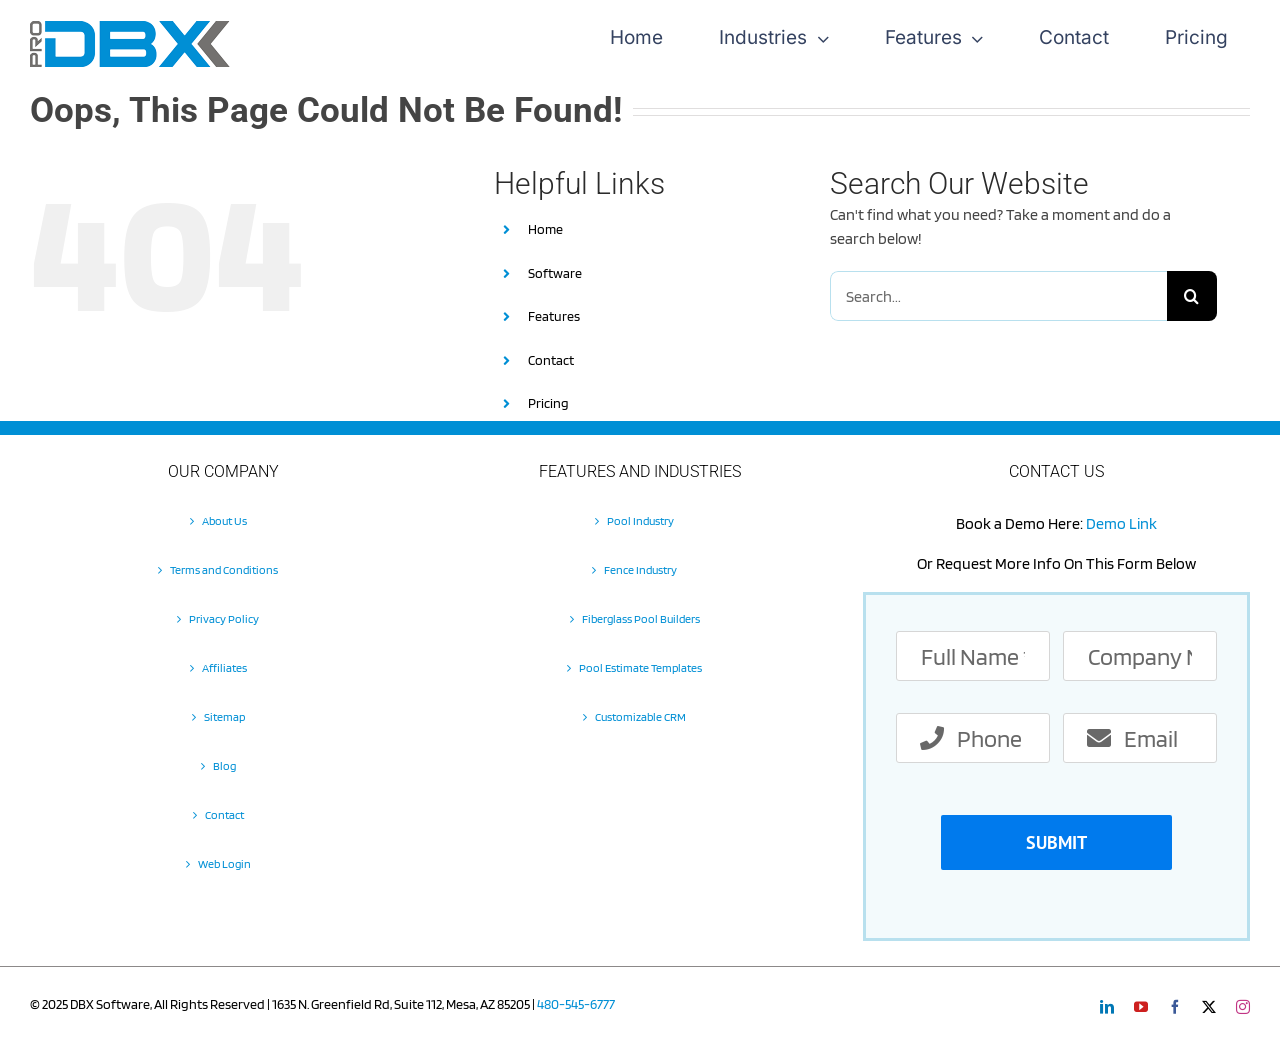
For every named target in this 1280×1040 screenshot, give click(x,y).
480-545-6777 (576, 1004)
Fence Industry (640, 569)
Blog (224, 765)
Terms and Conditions (224, 569)
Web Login (224, 863)
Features (554, 316)
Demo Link (1121, 523)
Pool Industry (640, 520)
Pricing (548, 403)
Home (545, 229)
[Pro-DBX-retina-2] (130, 28)
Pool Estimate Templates (640, 667)
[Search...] (998, 296)
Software (555, 273)
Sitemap (224, 716)
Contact (551, 360)
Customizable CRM (640, 716)
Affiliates (224, 667)
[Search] (1192, 296)
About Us (224, 520)
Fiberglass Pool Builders (641, 618)
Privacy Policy (224, 618)
